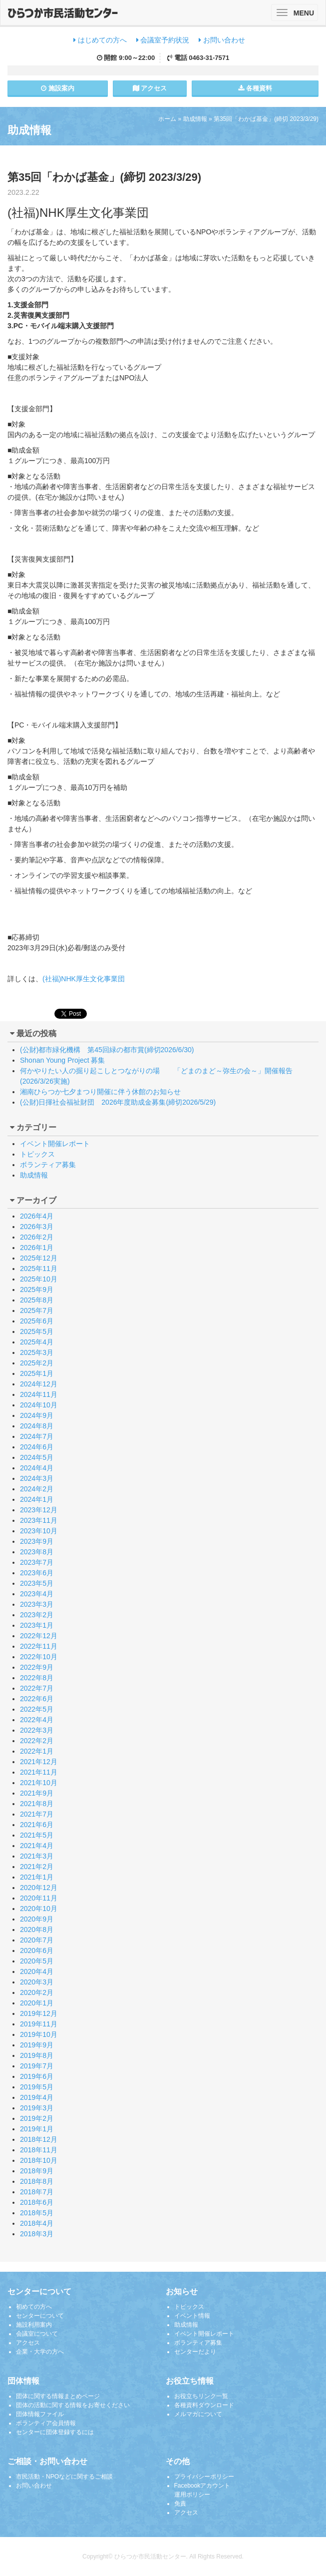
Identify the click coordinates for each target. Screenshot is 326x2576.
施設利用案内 (34, 2324)
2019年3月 (36, 2108)
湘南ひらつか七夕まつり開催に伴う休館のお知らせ (100, 1092)
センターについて (40, 2315)
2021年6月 (36, 1825)
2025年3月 (36, 1352)
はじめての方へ (100, 40)
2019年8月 (36, 2055)
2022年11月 (38, 1646)
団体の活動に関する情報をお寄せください (73, 2405)
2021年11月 (38, 1772)
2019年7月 (36, 2066)
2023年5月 (36, 1583)
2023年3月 (36, 1604)
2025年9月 (36, 1289)
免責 (180, 2503)
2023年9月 (36, 1541)
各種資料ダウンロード (204, 2405)
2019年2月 (36, 2118)
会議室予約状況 (163, 40)
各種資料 (255, 88)
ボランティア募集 (48, 1165)
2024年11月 (38, 1394)
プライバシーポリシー (204, 2476)
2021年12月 (38, 1762)
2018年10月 (38, 2160)
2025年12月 (38, 1258)
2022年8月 (36, 1678)
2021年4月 (36, 1846)
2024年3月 (36, 1478)
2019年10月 (38, 2034)
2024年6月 (36, 1447)
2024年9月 (36, 1415)
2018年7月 (36, 2192)
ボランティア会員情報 (46, 2423)
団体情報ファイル (40, 2414)
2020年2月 (36, 1992)
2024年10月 (38, 1405)
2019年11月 (38, 2024)
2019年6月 (36, 2076)
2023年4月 (36, 1594)
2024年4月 (36, 1468)
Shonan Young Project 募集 (62, 1060)
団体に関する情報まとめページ (58, 2396)
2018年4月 (36, 2223)
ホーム (167, 118)
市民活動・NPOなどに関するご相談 (64, 2476)
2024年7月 (36, 1436)
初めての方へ (34, 2306)
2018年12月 (38, 2139)
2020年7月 (36, 1940)
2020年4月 (36, 1971)
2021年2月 (36, 1867)
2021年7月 (36, 1814)
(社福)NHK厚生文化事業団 (83, 979)
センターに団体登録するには (55, 2432)
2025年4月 (36, 1342)
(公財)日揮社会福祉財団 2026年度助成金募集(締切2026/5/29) (118, 1102)
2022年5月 (36, 1709)
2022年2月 (36, 1741)
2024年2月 (36, 1489)
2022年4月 (36, 1720)
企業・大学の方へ (40, 2351)
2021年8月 (36, 1804)
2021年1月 (36, 1877)
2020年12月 (38, 1888)
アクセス (150, 88)
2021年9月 (36, 1793)
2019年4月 (36, 2097)
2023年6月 (36, 1573)
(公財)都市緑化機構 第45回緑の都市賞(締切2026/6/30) (107, 1050)
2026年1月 (36, 1248)
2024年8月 (36, 1426)
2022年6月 (36, 1699)
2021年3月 (36, 1856)
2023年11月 (38, 1520)
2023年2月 (36, 1615)
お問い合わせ (222, 40)
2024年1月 (36, 1499)
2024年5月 (36, 1457)
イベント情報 (192, 2315)
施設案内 (57, 88)
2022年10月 (38, 1657)
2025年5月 (36, 1331)
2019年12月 (38, 2013)
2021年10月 (38, 1783)
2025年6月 (36, 1321)
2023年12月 (38, 1510)
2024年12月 (38, 1384)
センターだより (195, 2351)
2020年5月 (36, 1961)
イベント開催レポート (55, 1144)
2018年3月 (36, 2234)
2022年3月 (36, 1730)
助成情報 (195, 118)
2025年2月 (36, 1363)
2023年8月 (36, 1552)
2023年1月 (36, 1625)
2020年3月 (36, 1982)
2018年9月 (36, 2171)
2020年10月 (38, 1909)
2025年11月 (38, 1269)
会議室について (37, 2333)
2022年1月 (36, 1751)
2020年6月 (36, 1950)
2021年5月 (36, 1835)
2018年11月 (38, 2150)
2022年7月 (36, 1688)
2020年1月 (36, 2003)
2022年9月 (36, 1667)
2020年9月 (36, 1919)
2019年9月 (36, 2045)
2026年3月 (36, 1227)
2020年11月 (38, 1898)
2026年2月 (36, 1237)
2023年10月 (38, 1531)
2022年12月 (38, 1636)
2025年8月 (36, 1300)
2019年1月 (36, 2129)
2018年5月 (36, 2213)
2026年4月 (36, 1216)
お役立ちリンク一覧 (201, 2396)
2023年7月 (36, 1562)
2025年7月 (36, 1310)
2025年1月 (36, 1373)
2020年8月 (36, 1929)
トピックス (37, 1154)
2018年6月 (36, 2202)
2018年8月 (36, 2181)
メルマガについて (198, 2414)
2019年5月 (36, 2087)
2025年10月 (38, 1279)
